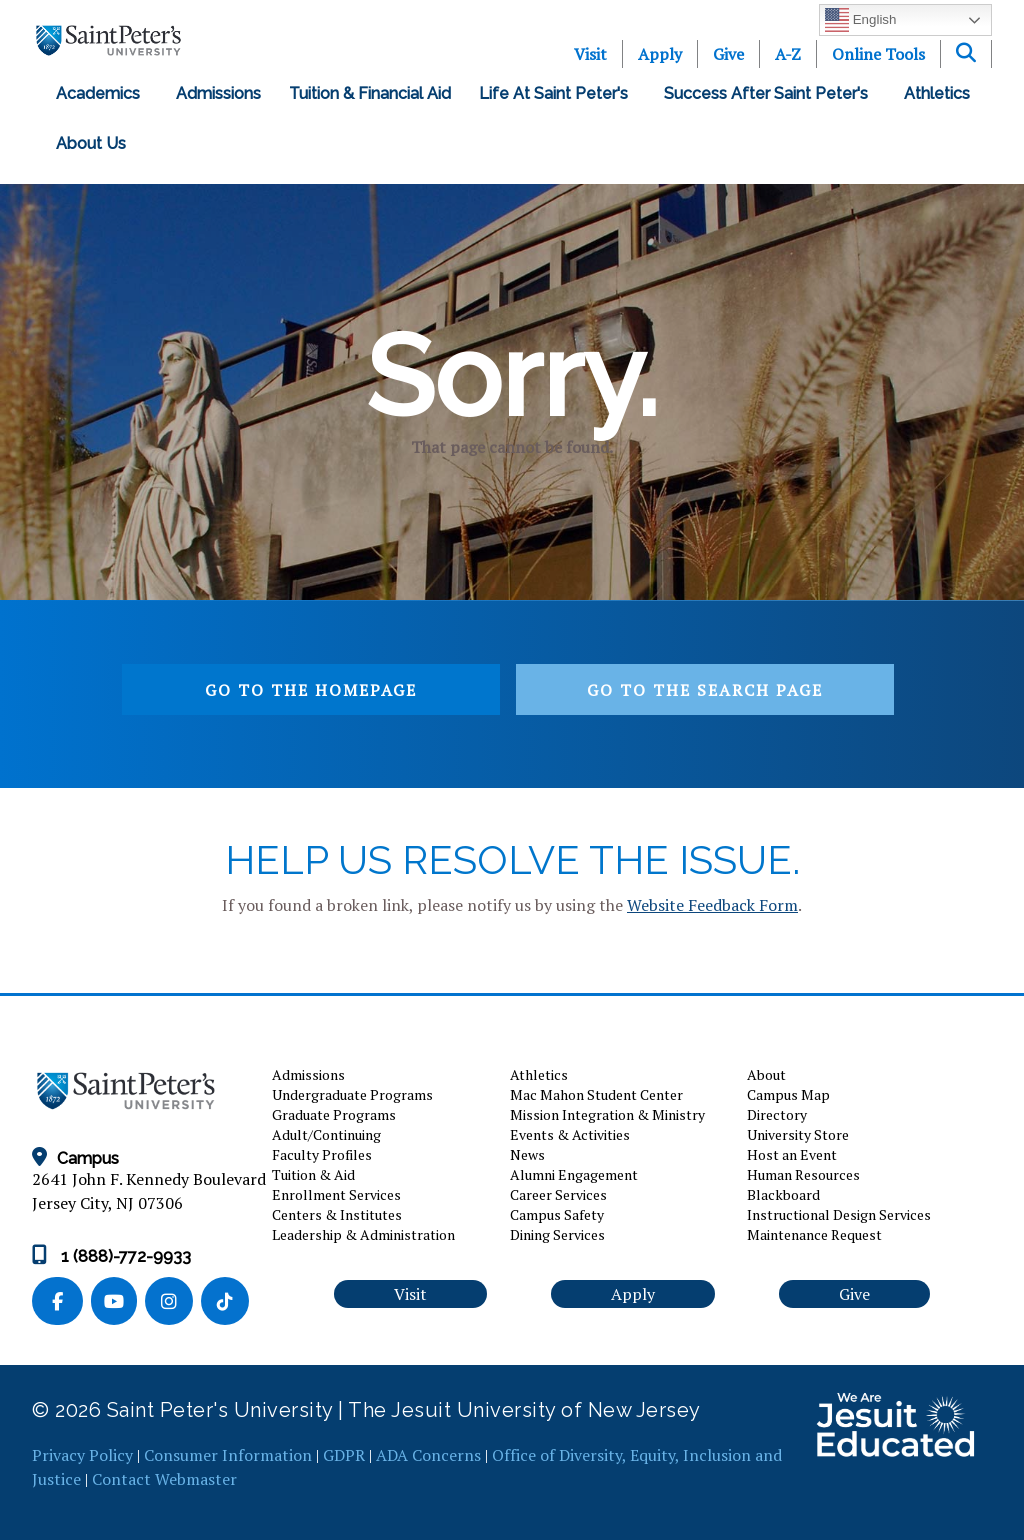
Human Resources (803, 1174)
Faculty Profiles (322, 1154)
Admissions (218, 93)
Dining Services (557, 1234)
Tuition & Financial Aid (370, 93)
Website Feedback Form (712, 905)
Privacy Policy (82, 1455)
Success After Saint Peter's (770, 93)
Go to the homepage (311, 690)
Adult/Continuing (326, 1134)
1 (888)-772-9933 (111, 1256)
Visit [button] (410, 1294)
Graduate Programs (334, 1114)
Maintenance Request (814, 1234)
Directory (777, 1114)
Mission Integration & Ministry (607, 1114)
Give (728, 54)
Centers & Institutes (337, 1214)
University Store (798, 1134)
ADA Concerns (428, 1455)
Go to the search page (705, 690)
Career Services (558, 1194)
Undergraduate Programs (352, 1094)
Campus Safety (557, 1214)
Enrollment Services (336, 1194)
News (527, 1154)
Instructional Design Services (839, 1214)
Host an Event (792, 1154)
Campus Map (788, 1094)
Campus (75, 1158)
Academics (102, 93)
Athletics (937, 93)
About (766, 1074)
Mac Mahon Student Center (596, 1094)
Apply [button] (633, 1294)
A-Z (788, 54)
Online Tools (878, 54)
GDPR (344, 1455)
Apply (660, 54)
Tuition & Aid (313, 1174)
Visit (590, 54)
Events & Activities (570, 1134)
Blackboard (783, 1194)
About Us (95, 143)
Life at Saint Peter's (557, 93)
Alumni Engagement (574, 1174)
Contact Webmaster (164, 1479)
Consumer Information (228, 1455)
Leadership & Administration (363, 1234)
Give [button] (854, 1294)
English (860, 20)
